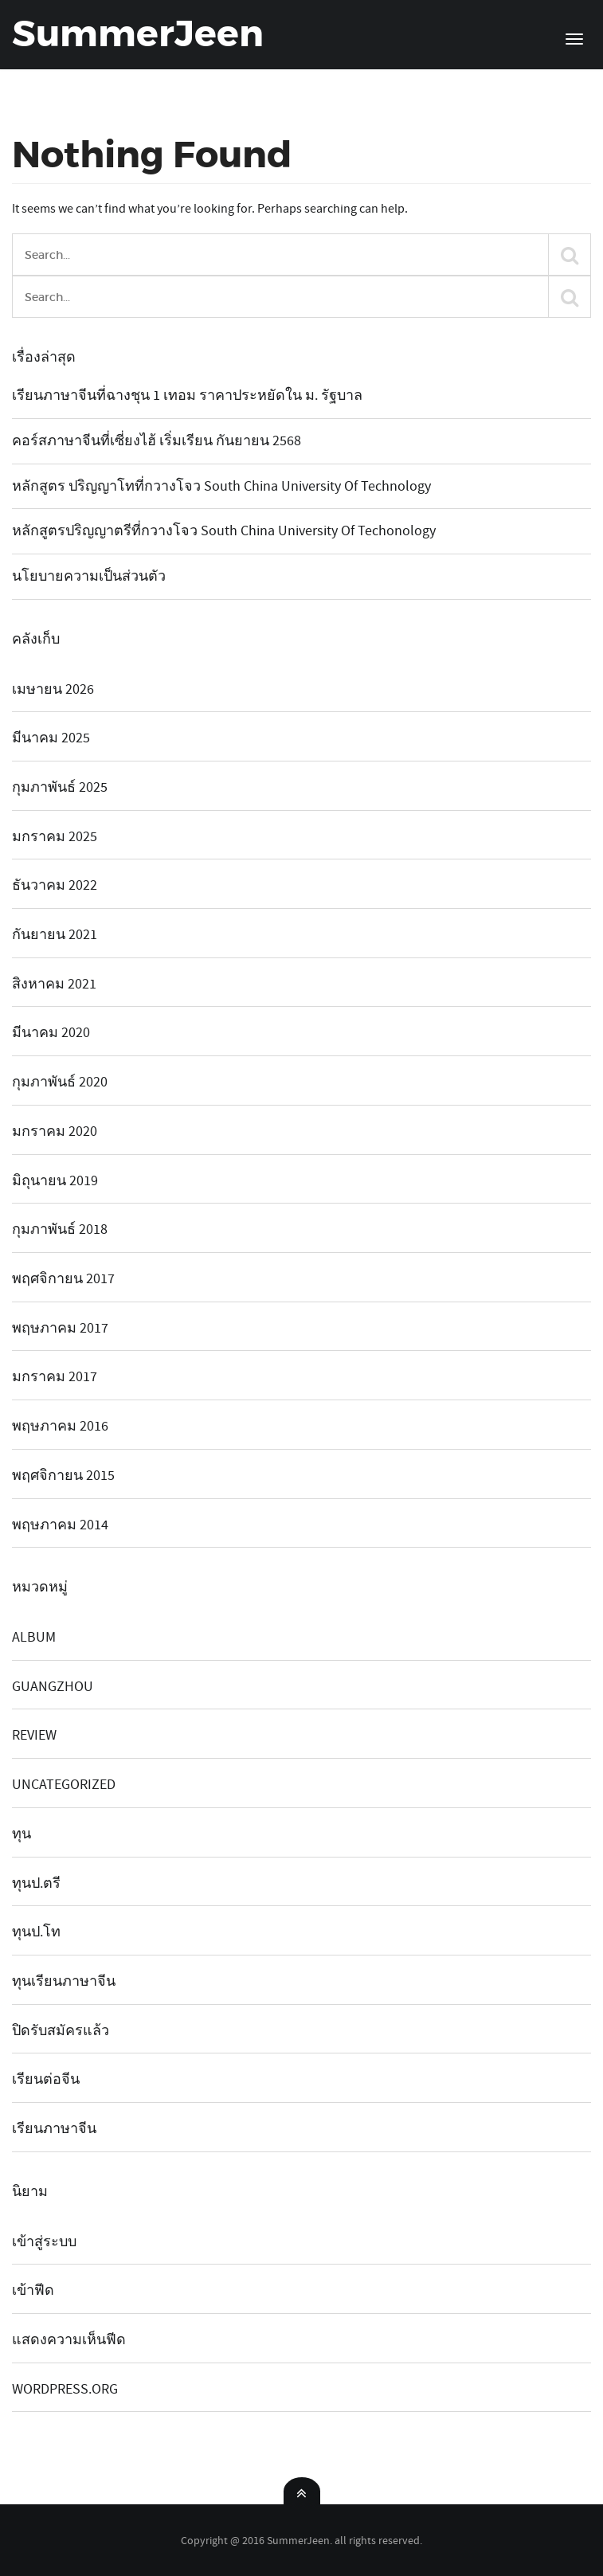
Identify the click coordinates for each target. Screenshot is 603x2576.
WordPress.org (65, 2389)
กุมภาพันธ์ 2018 (60, 1229)
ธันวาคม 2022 (54, 885)
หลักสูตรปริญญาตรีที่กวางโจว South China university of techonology (224, 531)
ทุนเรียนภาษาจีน (64, 1981)
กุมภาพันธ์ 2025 (60, 787)
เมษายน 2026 (53, 689)
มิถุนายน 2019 (55, 1181)
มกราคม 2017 (54, 1377)
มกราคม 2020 (54, 1131)
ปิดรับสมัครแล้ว (60, 2031)
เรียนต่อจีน (46, 2079)
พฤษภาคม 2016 (60, 1426)
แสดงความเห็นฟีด (69, 2340)
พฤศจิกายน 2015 (63, 1475)
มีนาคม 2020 (51, 1033)
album (34, 1637)
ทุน (21, 1834)
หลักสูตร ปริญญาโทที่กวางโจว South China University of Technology (221, 486)
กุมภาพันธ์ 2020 (60, 1082)
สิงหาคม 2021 (54, 984)
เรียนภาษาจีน (54, 2129)
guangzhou (52, 1687)
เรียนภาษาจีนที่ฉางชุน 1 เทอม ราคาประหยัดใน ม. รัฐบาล (187, 395)
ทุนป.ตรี (36, 1883)
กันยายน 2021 (54, 935)
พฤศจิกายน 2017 (63, 1279)
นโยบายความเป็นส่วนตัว (89, 576)
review (34, 1735)
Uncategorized (64, 1784)
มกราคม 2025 (54, 837)
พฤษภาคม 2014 (60, 1525)
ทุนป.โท (36, 1932)
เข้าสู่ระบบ (44, 2242)
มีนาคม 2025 (51, 738)
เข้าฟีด (33, 2290)
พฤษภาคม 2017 (60, 1328)
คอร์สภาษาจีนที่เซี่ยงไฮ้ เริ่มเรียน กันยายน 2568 (156, 441)
